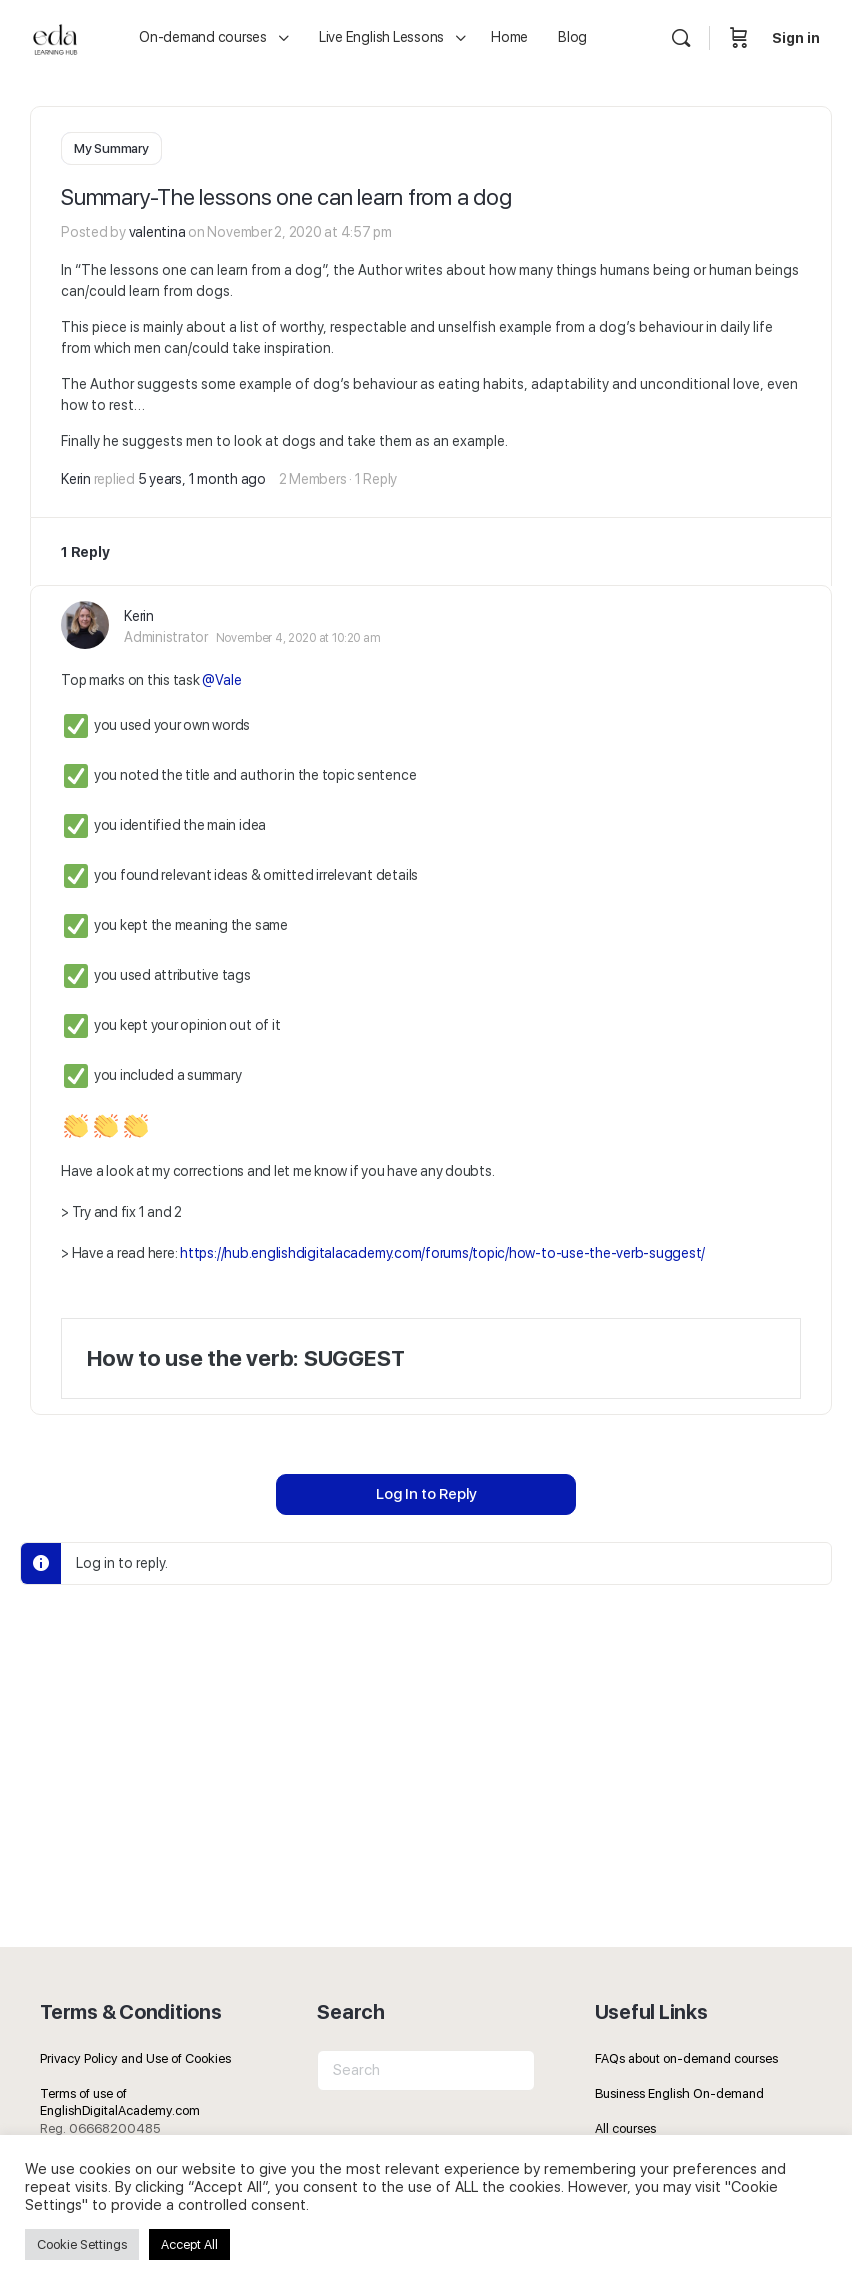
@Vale (221, 679)
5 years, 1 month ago (202, 478)
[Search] (681, 38)
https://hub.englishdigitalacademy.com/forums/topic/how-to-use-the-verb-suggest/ (442, 1252)
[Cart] (739, 38)
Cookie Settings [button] (82, 2244)
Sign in (796, 38)
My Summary (111, 148)
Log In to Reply (426, 1493)
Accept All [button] (189, 2244)
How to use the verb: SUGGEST (245, 1357)
